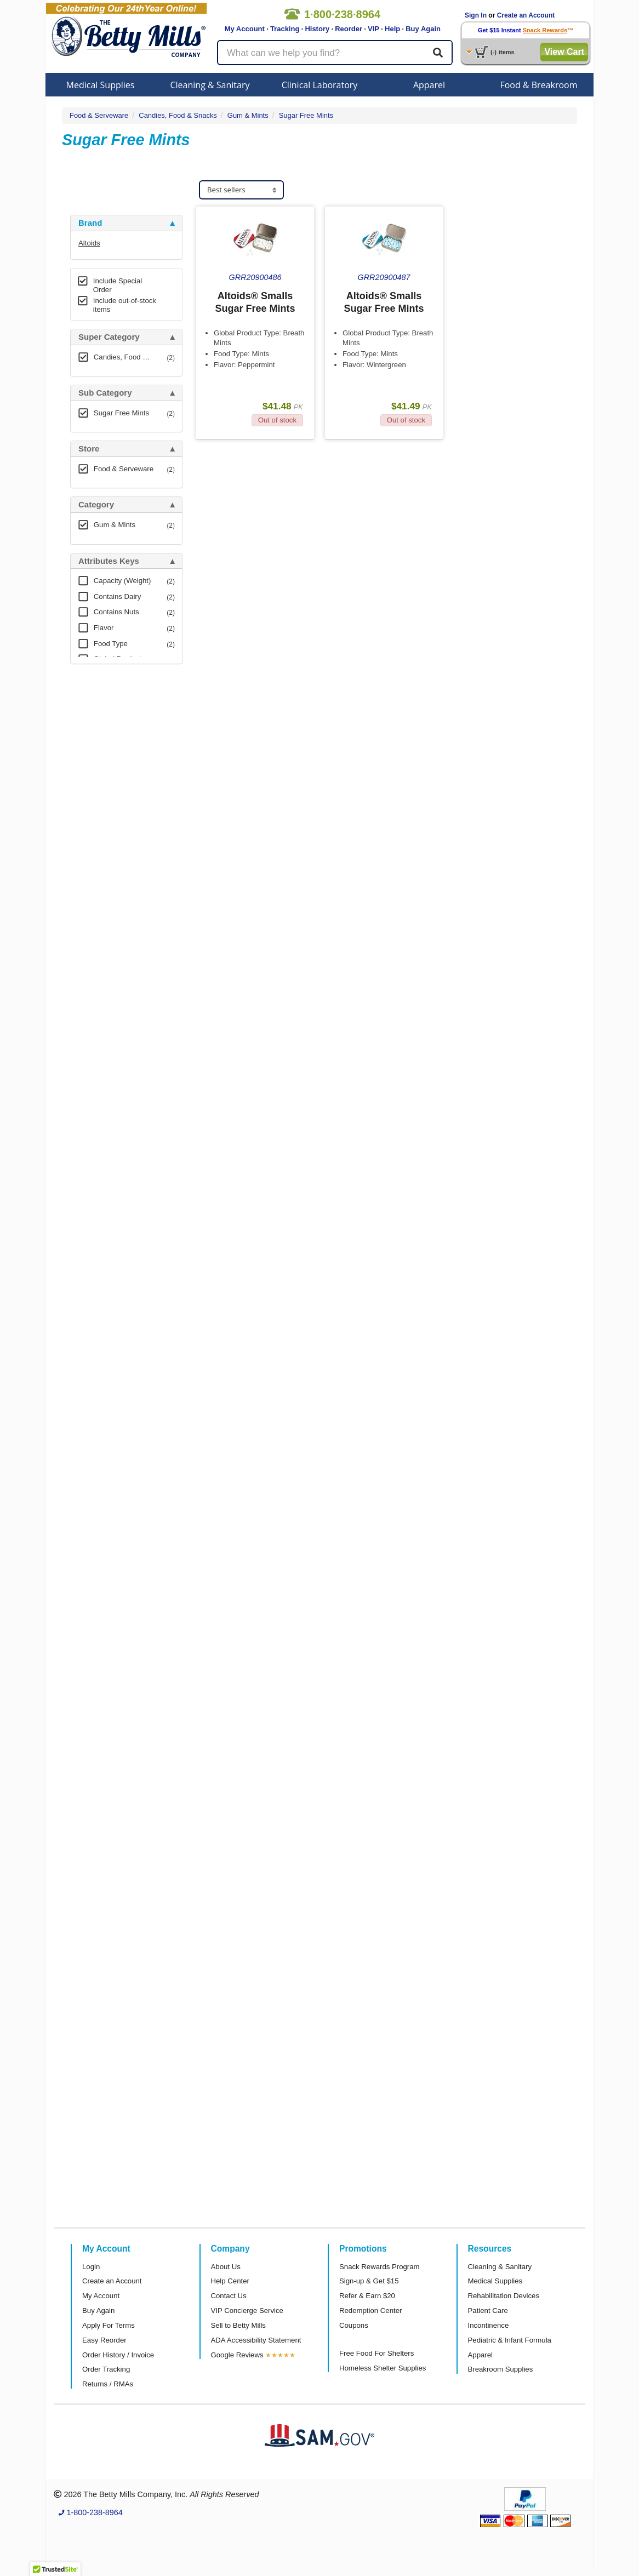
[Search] (438, 52)
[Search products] (335, 52)
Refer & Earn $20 (367, 2296)
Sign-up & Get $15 (369, 2281)
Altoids (89, 243)
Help (392, 29)
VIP (373, 29)
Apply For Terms (108, 2325)
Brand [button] (90, 223)
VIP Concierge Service (247, 2310)
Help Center (230, 2281)
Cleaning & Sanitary (210, 85)
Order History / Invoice (118, 2355)
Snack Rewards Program (379, 2267)
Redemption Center (370, 2310)
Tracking (284, 29)
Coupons (353, 2325)
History (317, 29)
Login (91, 2267)
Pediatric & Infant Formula (509, 2340)
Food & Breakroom (538, 85)
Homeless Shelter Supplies (382, 2368)
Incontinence (488, 2325)
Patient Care (488, 2310)
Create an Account (526, 15)
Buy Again (423, 29)
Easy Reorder (104, 2340)
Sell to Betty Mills (238, 2325)
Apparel (429, 85)
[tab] (126, 223)
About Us (226, 2267)
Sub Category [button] (105, 393)
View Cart (564, 51)
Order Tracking (106, 2369)
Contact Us (229, 2296)
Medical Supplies (100, 85)
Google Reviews (237, 2355)
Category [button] (96, 504)
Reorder (348, 29)
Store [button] (88, 448)
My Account (245, 29)
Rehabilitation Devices (503, 2296)
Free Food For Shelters (376, 2353)
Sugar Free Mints (306, 115)
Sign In (476, 15)
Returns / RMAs (107, 2384)
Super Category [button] (109, 337)
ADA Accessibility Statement (256, 2340)
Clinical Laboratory (320, 85)
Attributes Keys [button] (108, 561)
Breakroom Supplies (500, 2369)
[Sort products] (241, 189)
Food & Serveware (99, 115)
